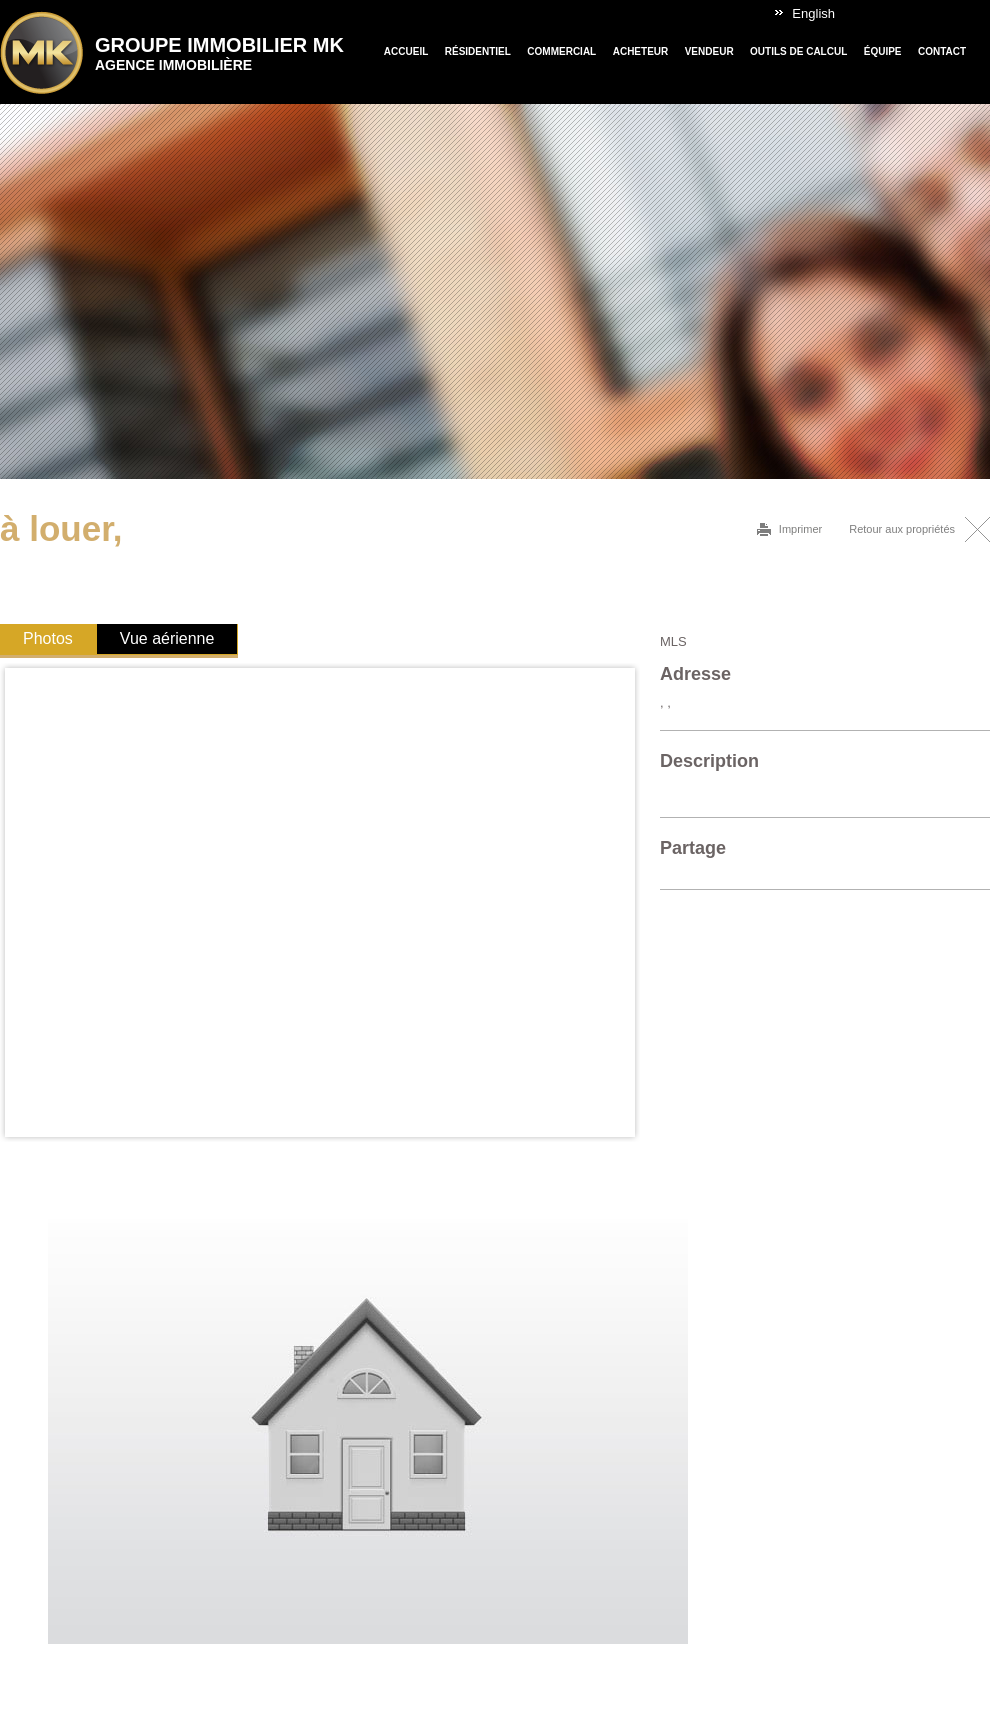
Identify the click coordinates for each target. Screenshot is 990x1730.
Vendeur (709, 51)
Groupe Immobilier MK (219, 53)
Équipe (883, 51)
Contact (942, 51)
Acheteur (641, 51)
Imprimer (800, 529)
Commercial (561, 51)
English (813, 13)
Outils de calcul (798, 51)
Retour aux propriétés (902, 529)
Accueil (406, 51)
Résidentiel (478, 51)
